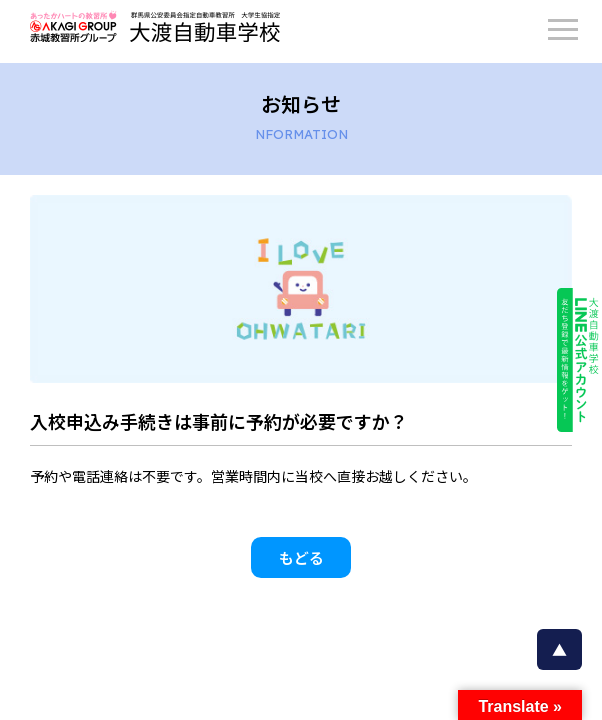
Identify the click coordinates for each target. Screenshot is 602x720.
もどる (301, 557)
